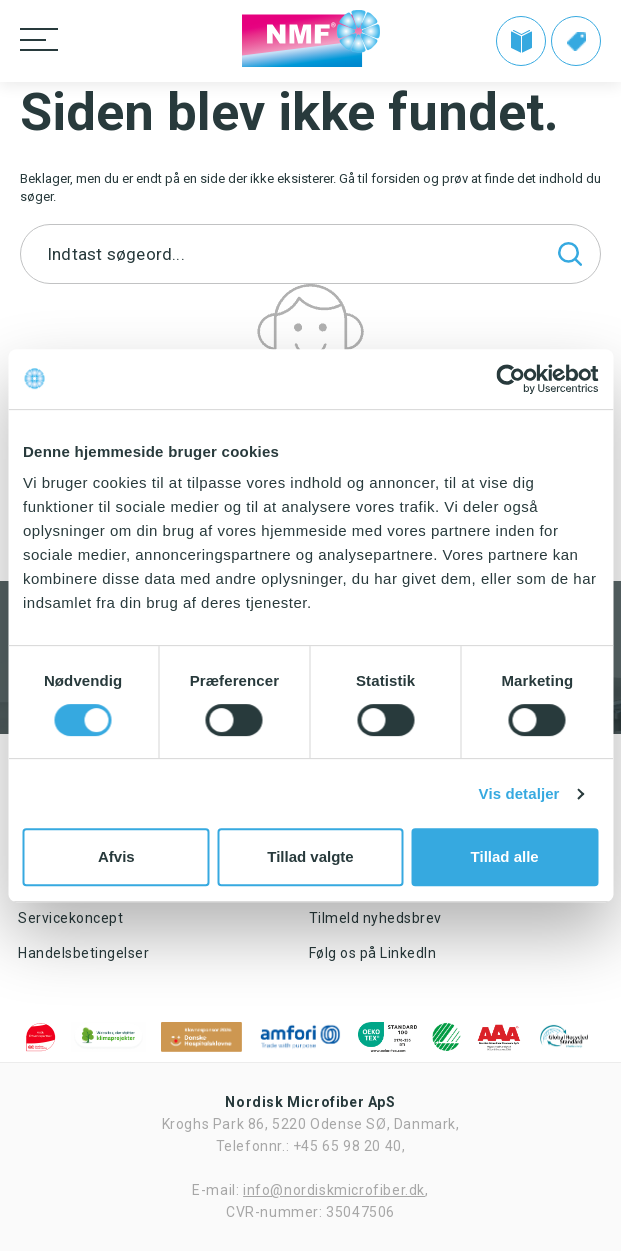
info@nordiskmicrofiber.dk (334, 1190)
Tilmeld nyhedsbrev (375, 918)
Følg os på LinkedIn (373, 953)
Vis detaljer (519, 793)
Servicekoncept (70, 918)
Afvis (116, 856)
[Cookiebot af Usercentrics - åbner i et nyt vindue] (510, 379)
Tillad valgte (310, 856)
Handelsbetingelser (83, 953)
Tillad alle (505, 856)
